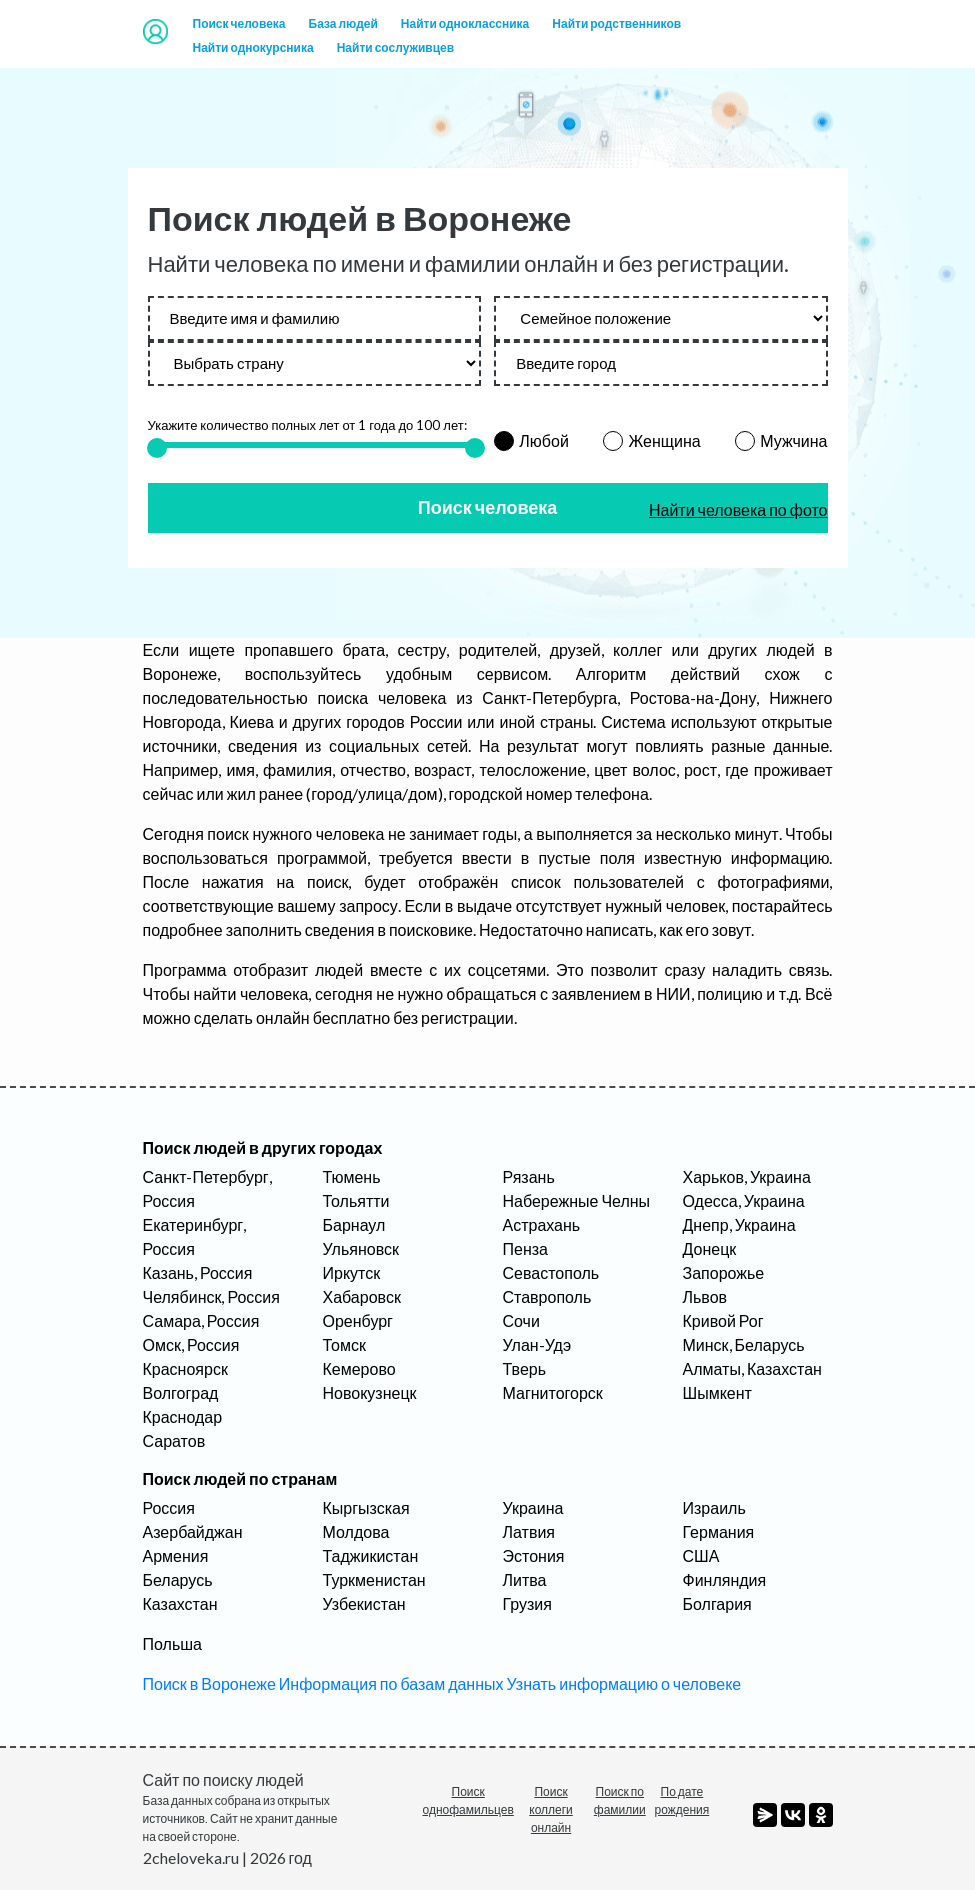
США (701, 1555)
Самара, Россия (201, 1320)
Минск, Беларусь (744, 1344)
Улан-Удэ (537, 1344)
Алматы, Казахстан (752, 1368)
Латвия (529, 1531)
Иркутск (352, 1272)
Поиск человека (239, 23)
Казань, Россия (198, 1272)
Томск (344, 1344)
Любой (544, 440)
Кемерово (359, 1368)
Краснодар (183, 1416)
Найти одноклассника (465, 23)
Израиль (714, 1507)
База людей (343, 23)
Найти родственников (616, 23)
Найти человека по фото (738, 509)
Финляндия (725, 1579)
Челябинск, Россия (211, 1296)
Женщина (664, 440)
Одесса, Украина (744, 1200)
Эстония (534, 1555)
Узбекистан (364, 1603)
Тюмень (352, 1176)
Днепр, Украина (739, 1224)
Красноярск (185, 1368)
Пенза (525, 1248)
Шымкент (717, 1392)
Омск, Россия (191, 1344)
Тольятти (356, 1200)
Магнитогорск (553, 1392)
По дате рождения (682, 1800)
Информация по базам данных (391, 1683)
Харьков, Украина (747, 1176)
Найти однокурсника (253, 47)
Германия (719, 1531)
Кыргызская (366, 1507)
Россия (169, 1507)
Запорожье (724, 1272)
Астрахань (542, 1224)
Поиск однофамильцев (468, 1800)
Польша (172, 1643)
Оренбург (358, 1320)
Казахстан (180, 1603)
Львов (705, 1296)
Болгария (717, 1603)
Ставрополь (547, 1296)
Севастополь (551, 1272)
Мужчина (793, 440)
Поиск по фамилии (620, 1800)
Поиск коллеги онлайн (551, 1809)
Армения (176, 1555)
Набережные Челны (577, 1200)
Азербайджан (193, 1531)
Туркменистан (374, 1579)
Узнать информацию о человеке (624, 1683)
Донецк (710, 1248)
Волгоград (181, 1392)
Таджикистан (371, 1555)
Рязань (529, 1176)
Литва (525, 1579)
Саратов (174, 1440)
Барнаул (354, 1224)
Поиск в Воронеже (209, 1683)
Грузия (527, 1603)
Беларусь (178, 1579)
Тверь (525, 1368)
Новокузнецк (370, 1392)
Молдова (356, 1531)
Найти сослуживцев (395, 47)
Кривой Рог (723, 1320)
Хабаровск (362, 1296)
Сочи (521, 1320)
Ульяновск (361, 1248)
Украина (533, 1507)
